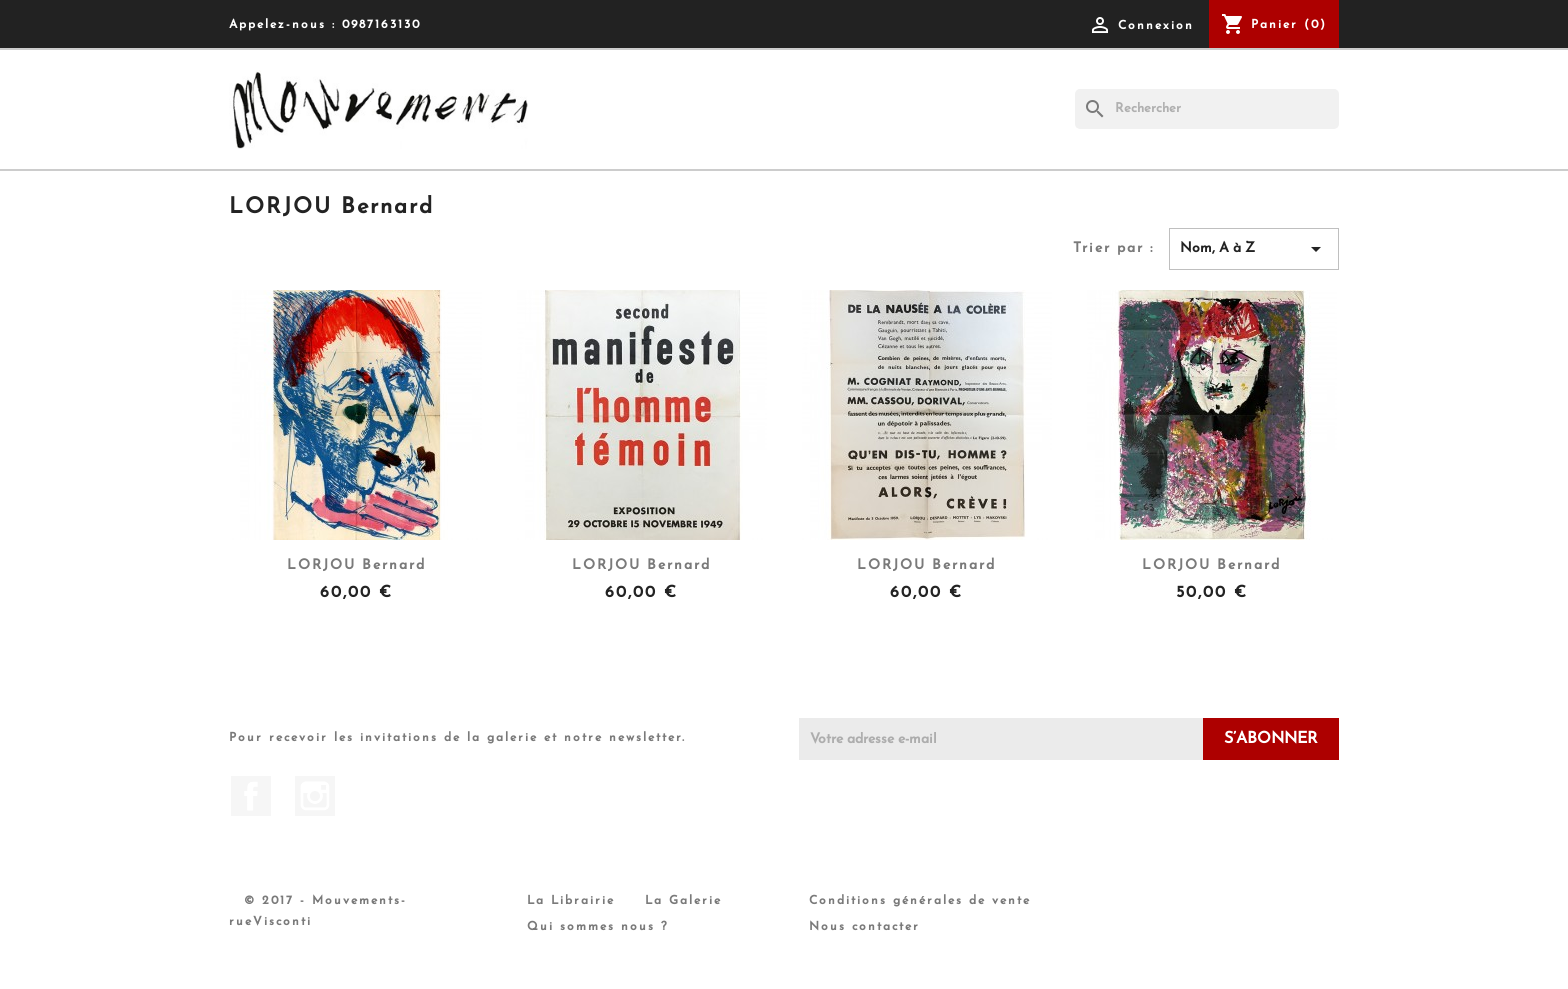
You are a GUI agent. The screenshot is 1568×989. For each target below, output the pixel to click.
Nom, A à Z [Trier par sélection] (1254, 249)
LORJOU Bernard (356, 565)
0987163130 (381, 25)
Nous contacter (864, 927)
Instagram (315, 796)
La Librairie (571, 901)
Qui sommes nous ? (598, 927)
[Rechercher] (1207, 109)
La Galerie (683, 901)
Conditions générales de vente (920, 901)
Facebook (251, 796)
